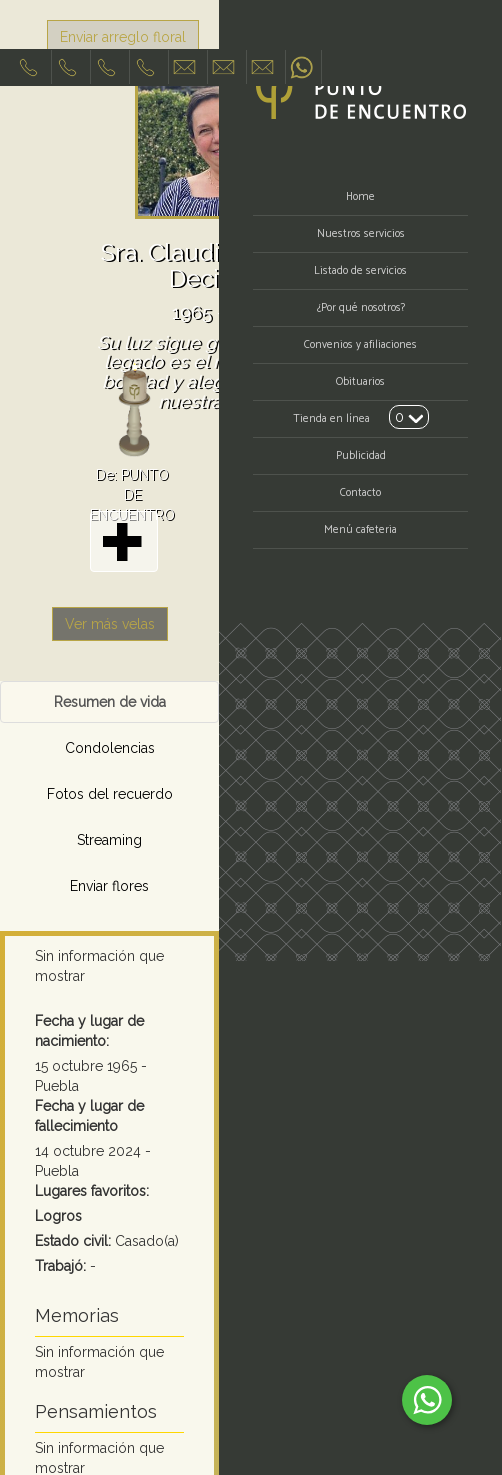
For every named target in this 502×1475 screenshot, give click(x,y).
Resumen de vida (110, 702)
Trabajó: (60, 1266)
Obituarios (360, 382)
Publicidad (361, 456)
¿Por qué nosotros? (361, 308)
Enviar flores (109, 886)
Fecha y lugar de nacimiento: (89, 1031)
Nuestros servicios (361, 234)
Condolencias (110, 748)
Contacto (360, 493)
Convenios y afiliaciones (360, 345)
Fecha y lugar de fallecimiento (89, 1116)
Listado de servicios (360, 271)
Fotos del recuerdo (110, 794)
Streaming (109, 840)
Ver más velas (110, 624)
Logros (58, 1216)
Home (360, 197)
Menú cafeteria (360, 530)
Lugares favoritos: (92, 1191)
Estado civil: (73, 1241)
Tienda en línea (331, 419)
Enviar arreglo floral (123, 37)
